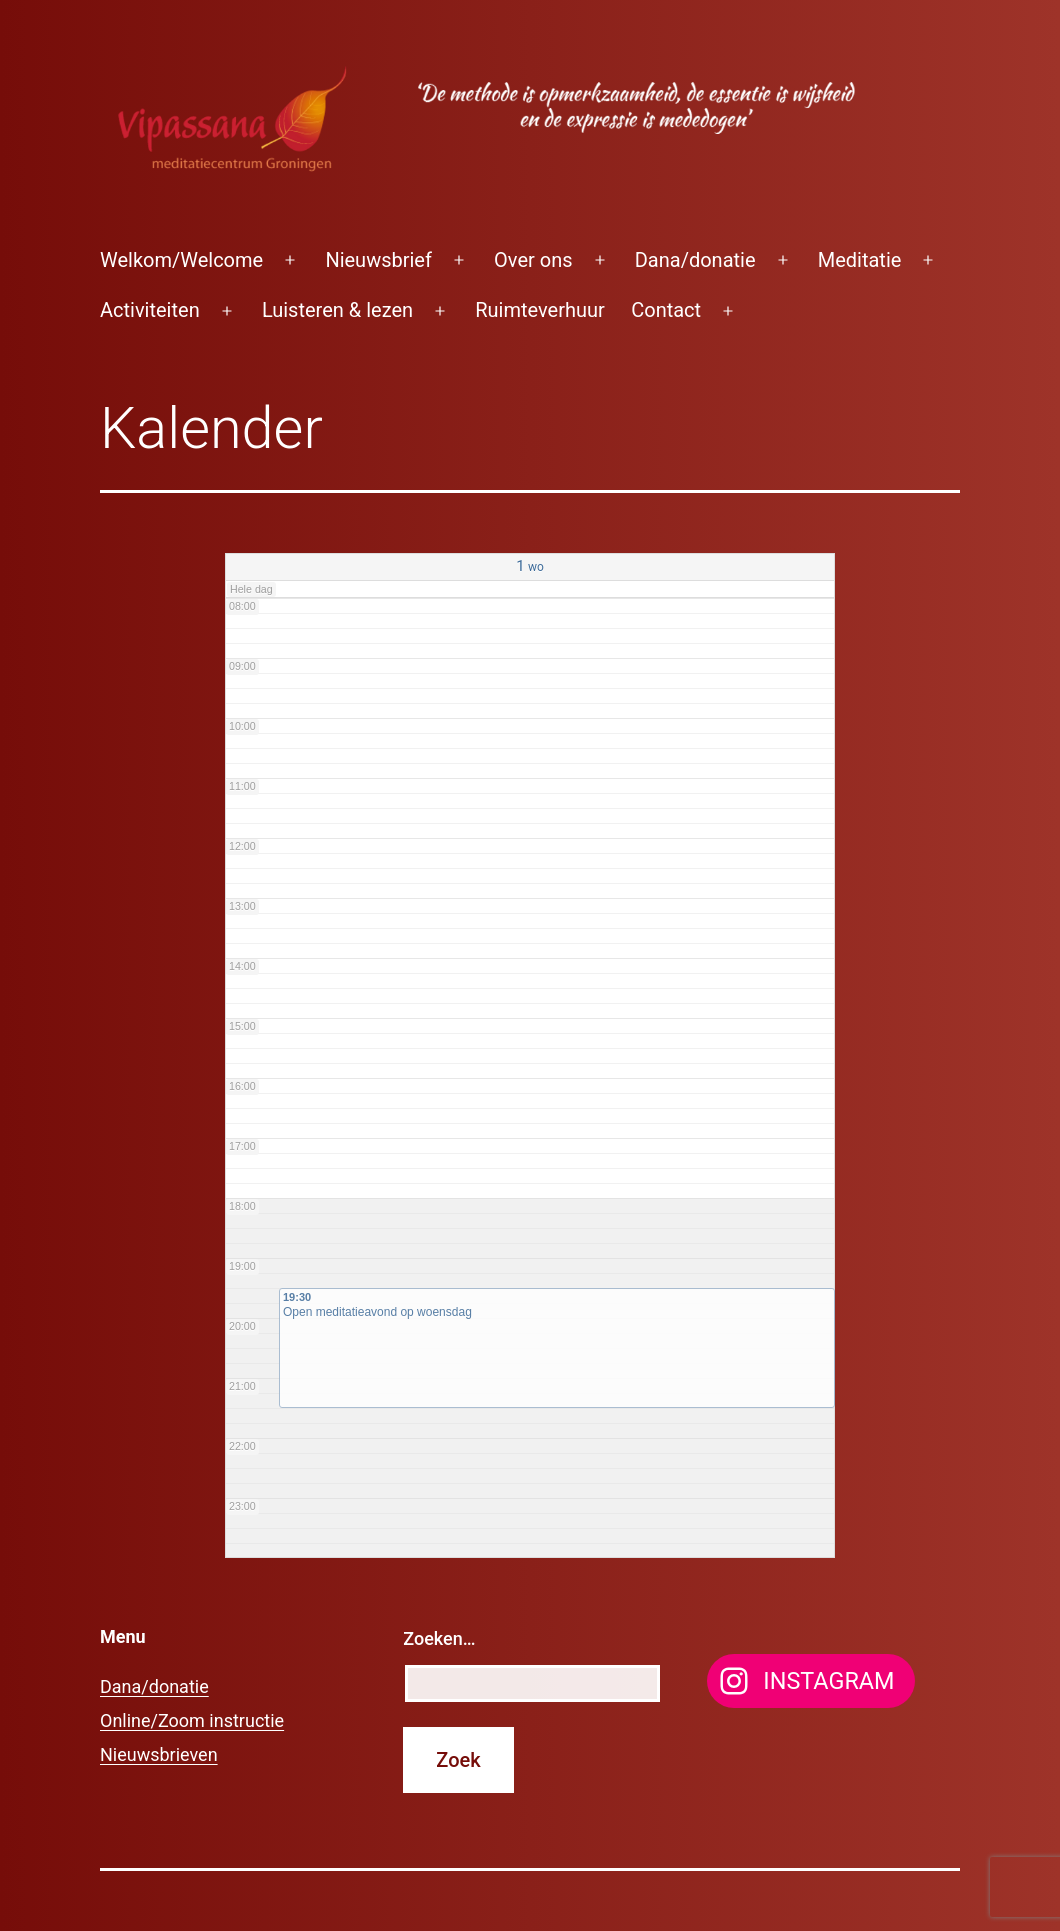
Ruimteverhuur (540, 310)
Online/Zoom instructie (192, 1720)
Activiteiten (150, 310)
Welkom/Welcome (181, 260)
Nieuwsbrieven (159, 1754)
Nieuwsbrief (378, 260)
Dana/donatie (695, 260)
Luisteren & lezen (337, 310)
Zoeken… (439, 1638)
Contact (666, 310)
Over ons (533, 260)
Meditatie (860, 260)
